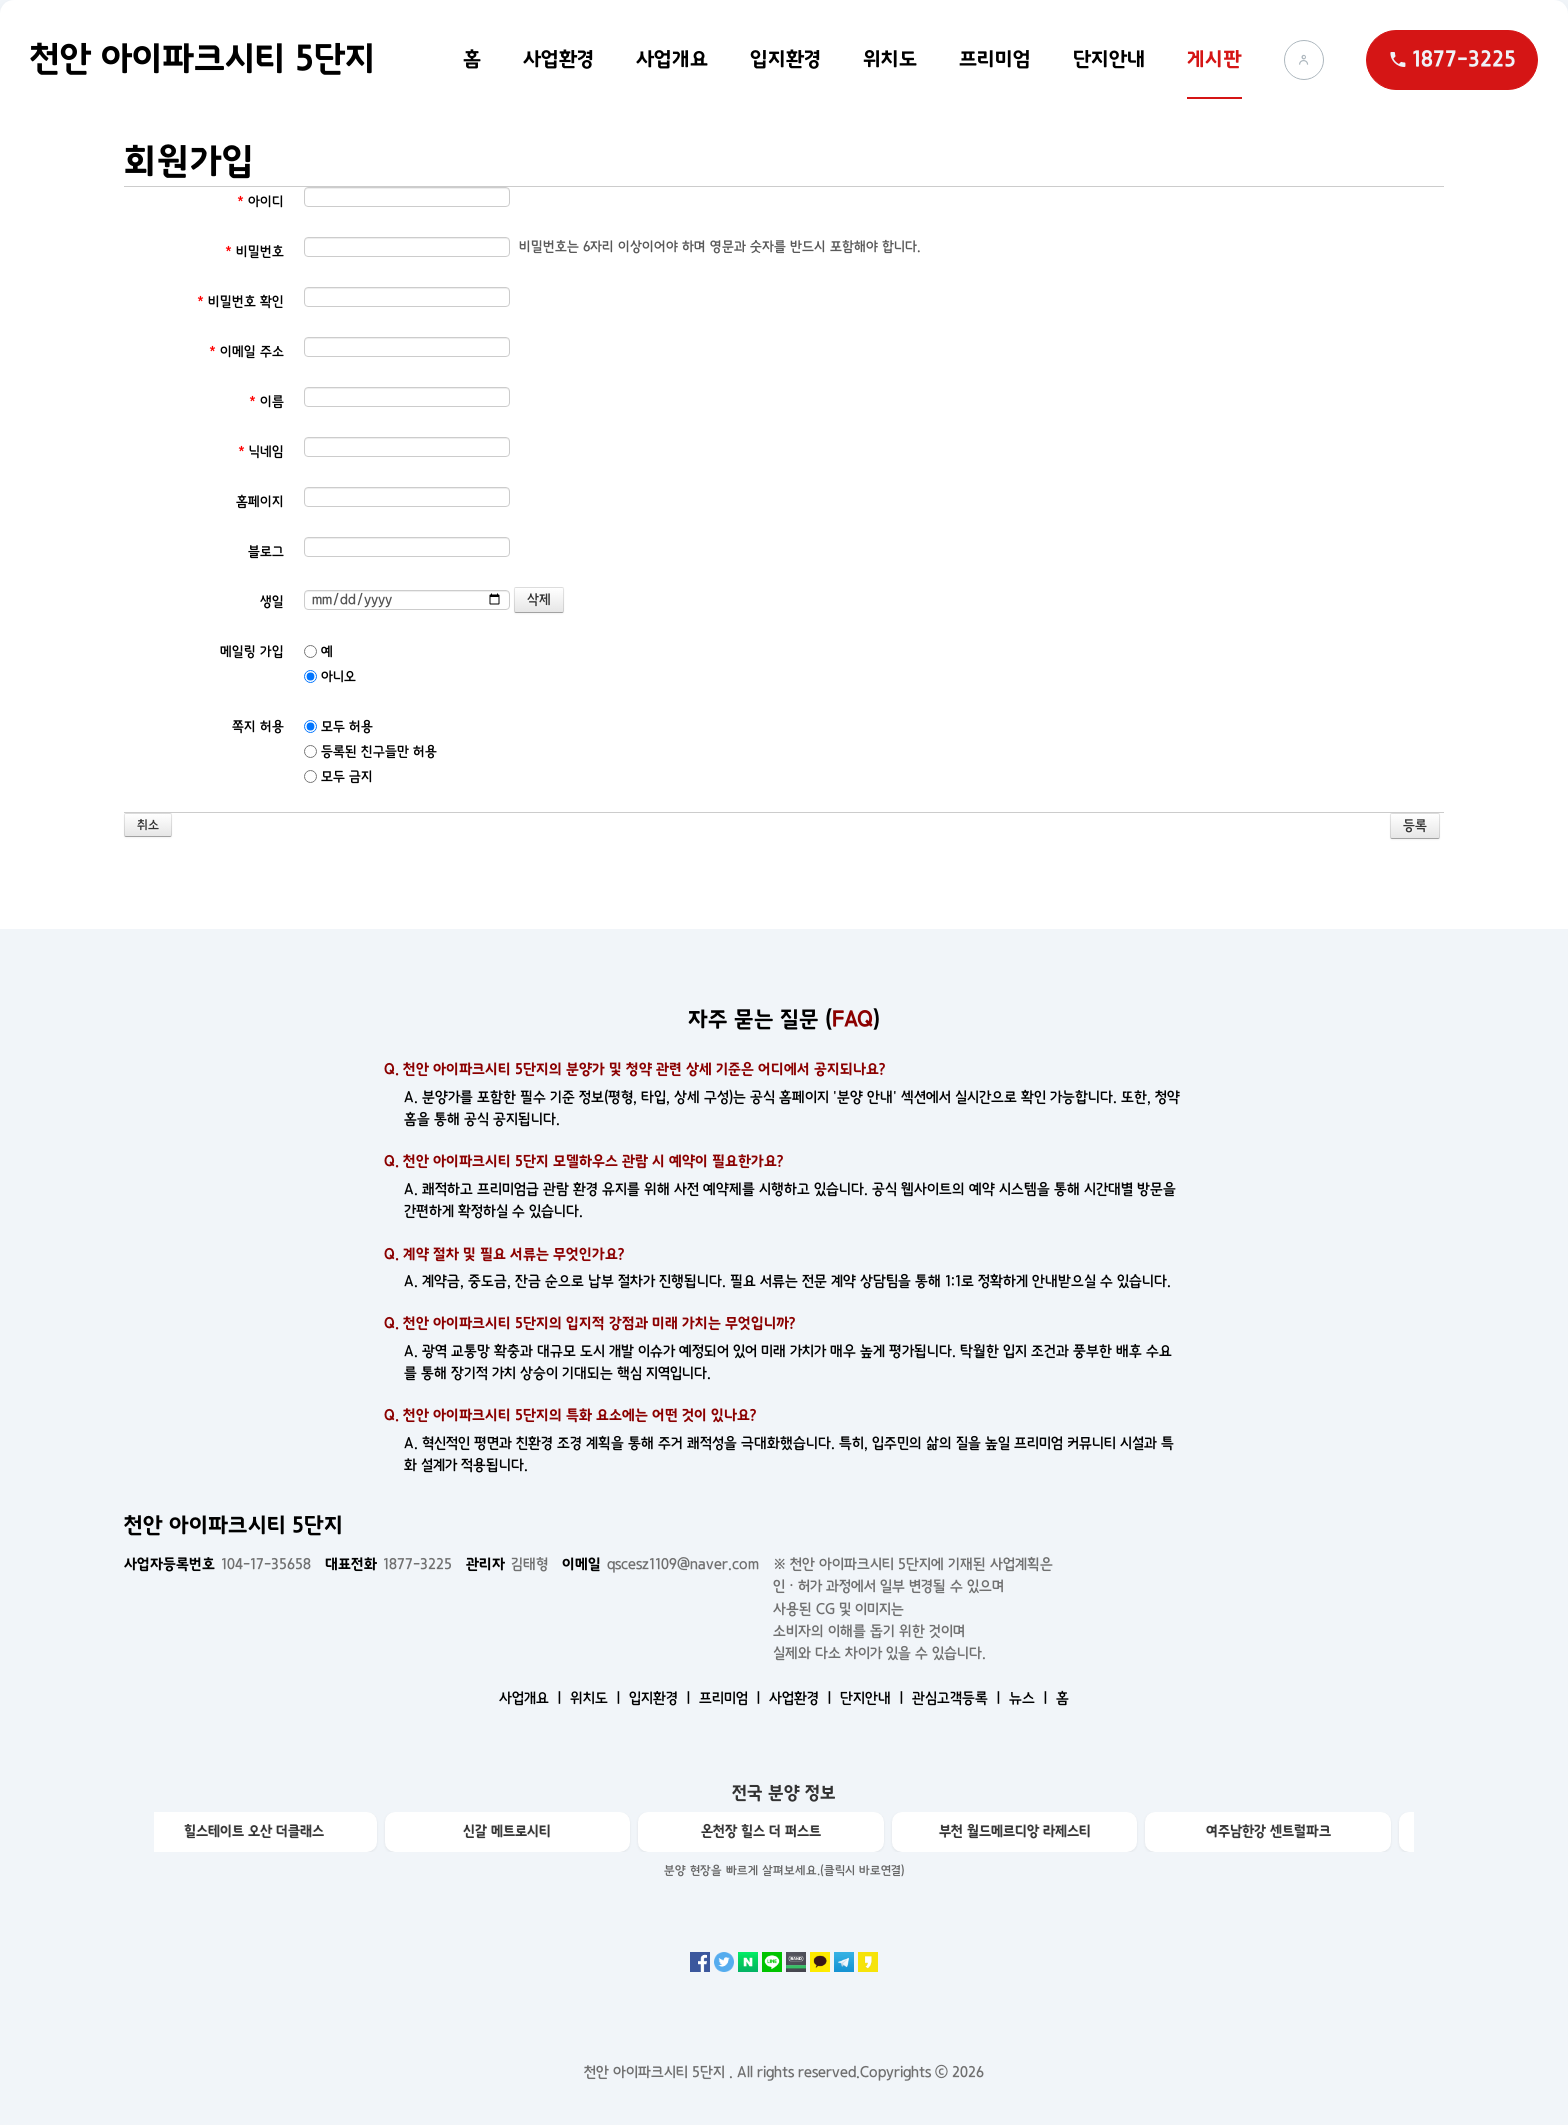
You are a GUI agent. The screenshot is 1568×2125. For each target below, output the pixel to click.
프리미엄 (995, 59)
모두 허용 (338, 726)
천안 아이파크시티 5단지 (202, 59)
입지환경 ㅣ (662, 1698)
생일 (272, 601)
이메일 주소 (246, 351)
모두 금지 (338, 776)
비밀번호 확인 (240, 301)
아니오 (330, 676)
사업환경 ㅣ (802, 1698)
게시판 (1214, 59)
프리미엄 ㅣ (732, 1698)
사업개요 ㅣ (532, 1698)
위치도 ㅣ (597, 1698)
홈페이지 (260, 501)
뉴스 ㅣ (1030, 1698)
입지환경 (785, 59)
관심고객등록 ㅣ (958, 1698)
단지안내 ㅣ (874, 1698)
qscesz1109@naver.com (660, 1564)
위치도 (890, 59)
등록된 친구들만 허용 (370, 751)
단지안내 (1109, 59)
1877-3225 (388, 1564)
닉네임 (261, 451)
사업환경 (558, 59)
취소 (148, 825)
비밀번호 (254, 251)
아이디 (260, 201)
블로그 (266, 551)
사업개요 (672, 59)
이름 (266, 401)
